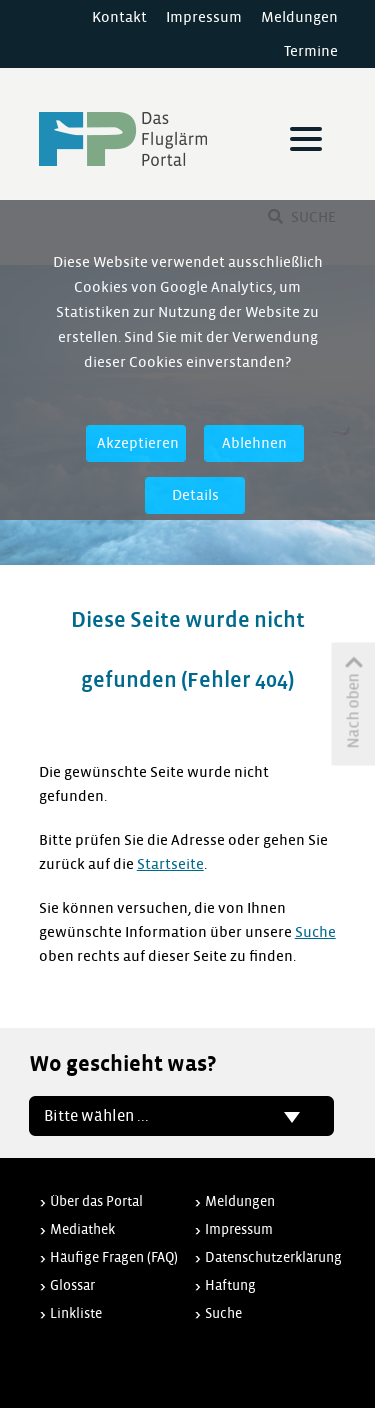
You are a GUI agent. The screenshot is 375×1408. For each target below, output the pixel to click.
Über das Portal (96, 1201)
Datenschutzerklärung (273, 1257)
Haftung (230, 1285)
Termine (311, 51)
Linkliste (76, 1313)
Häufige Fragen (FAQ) (114, 1257)
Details (195, 495)
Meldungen (299, 17)
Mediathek (82, 1229)
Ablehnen (254, 443)
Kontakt (119, 17)
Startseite (170, 864)
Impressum (204, 17)
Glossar (72, 1285)
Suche (315, 932)
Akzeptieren (138, 443)
